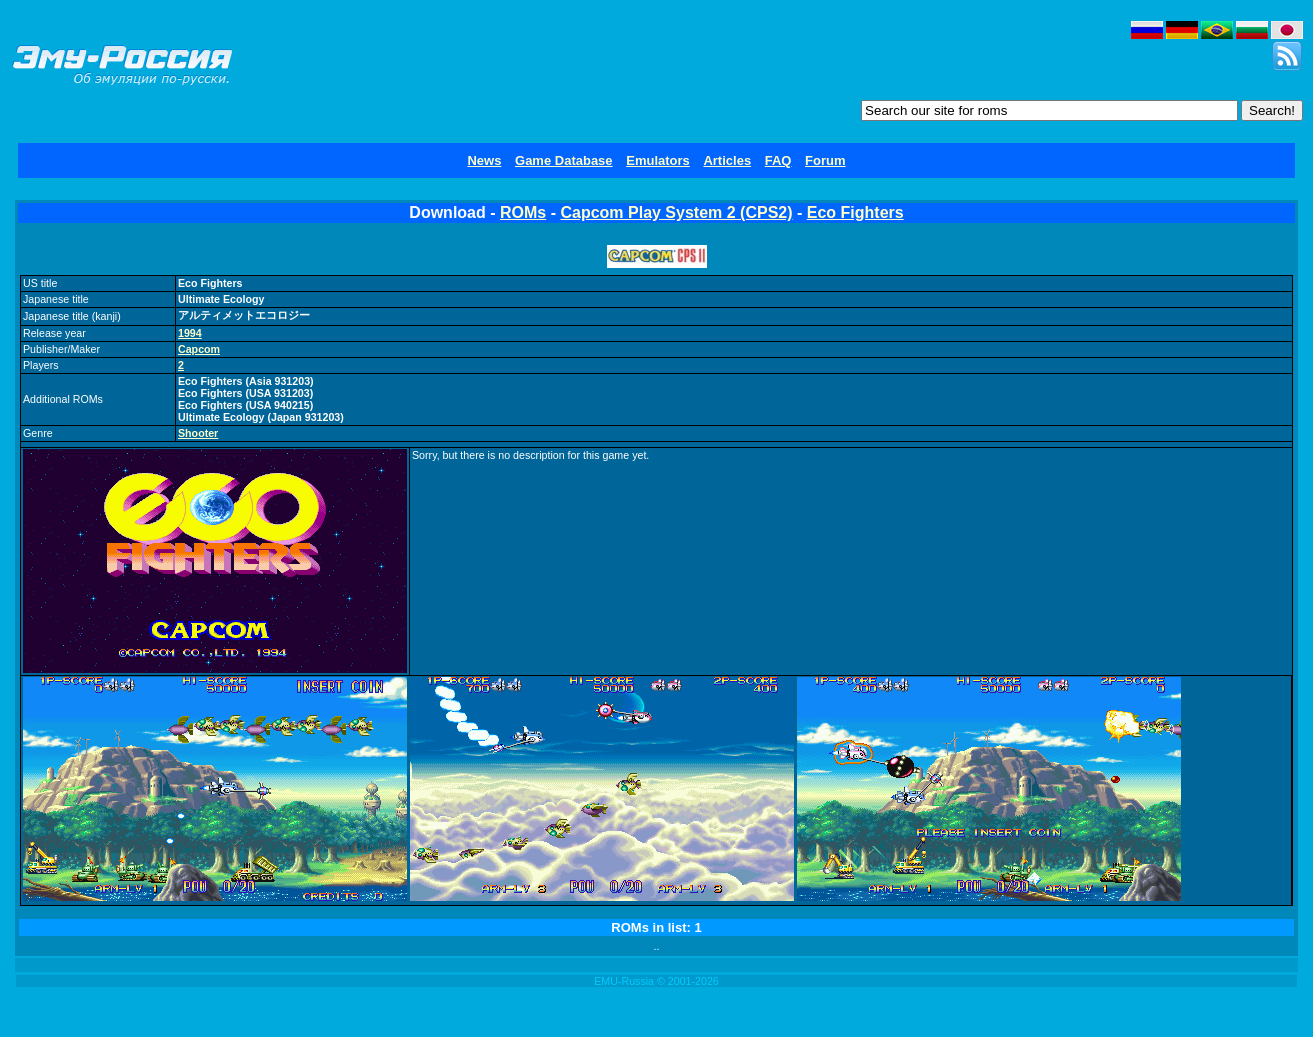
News (484, 160)
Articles (727, 160)
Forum (825, 160)
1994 (190, 333)
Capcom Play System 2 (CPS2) (676, 212)
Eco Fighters (855, 212)
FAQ (778, 160)
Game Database (564, 160)
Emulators (658, 160)
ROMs (523, 212)
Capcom (199, 349)
